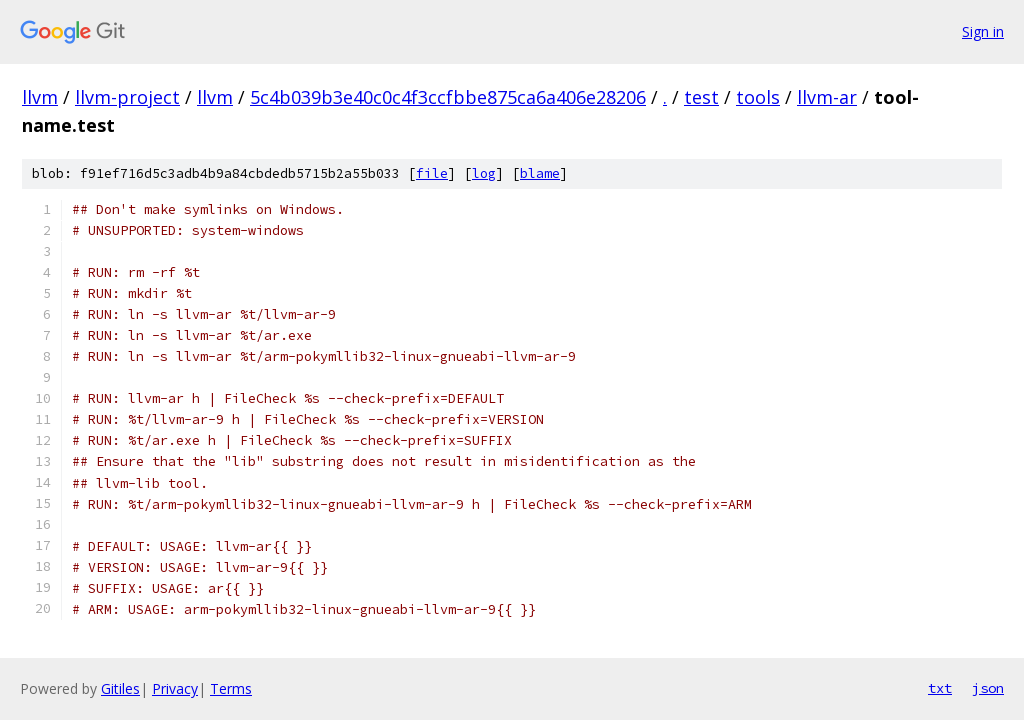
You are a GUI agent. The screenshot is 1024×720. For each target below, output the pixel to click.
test (701, 97)
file (432, 173)
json (988, 688)
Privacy (175, 688)
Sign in (983, 31)
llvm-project (127, 97)
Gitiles (120, 688)
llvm (40, 97)
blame (540, 173)
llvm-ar (827, 97)
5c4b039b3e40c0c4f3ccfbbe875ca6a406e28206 (448, 97)
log (484, 173)
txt (940, 688)
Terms (231, 688)
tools (758, 97)
